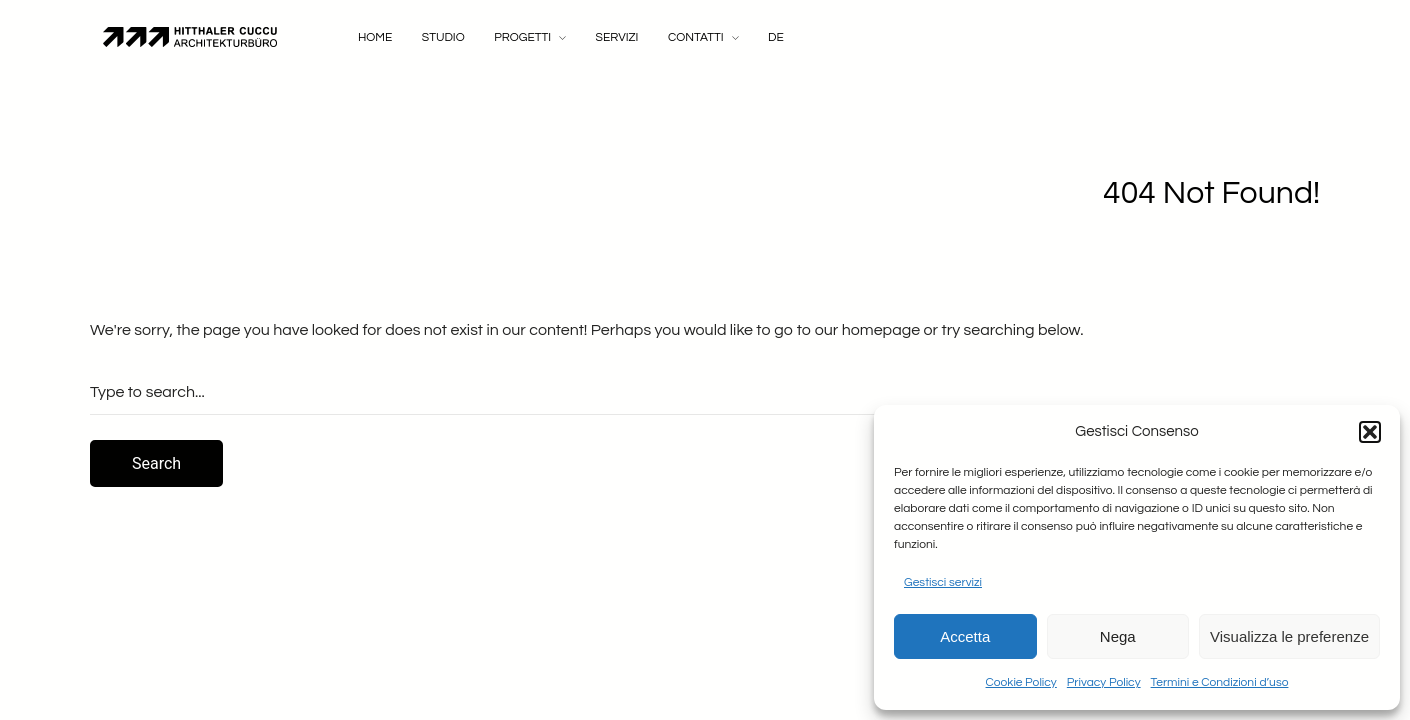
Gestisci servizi (943, 582)
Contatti (696, 37)
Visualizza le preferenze (1289, 636)
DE (776, 37)
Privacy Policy (1104, 682)
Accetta (965, 636)
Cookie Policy (1021, 682)
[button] (1370, 432)
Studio (443, 37)
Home (375, 37)
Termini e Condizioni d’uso (1220, 682)
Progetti (522, 37)
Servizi (617, 37)
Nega (1118, 636)
